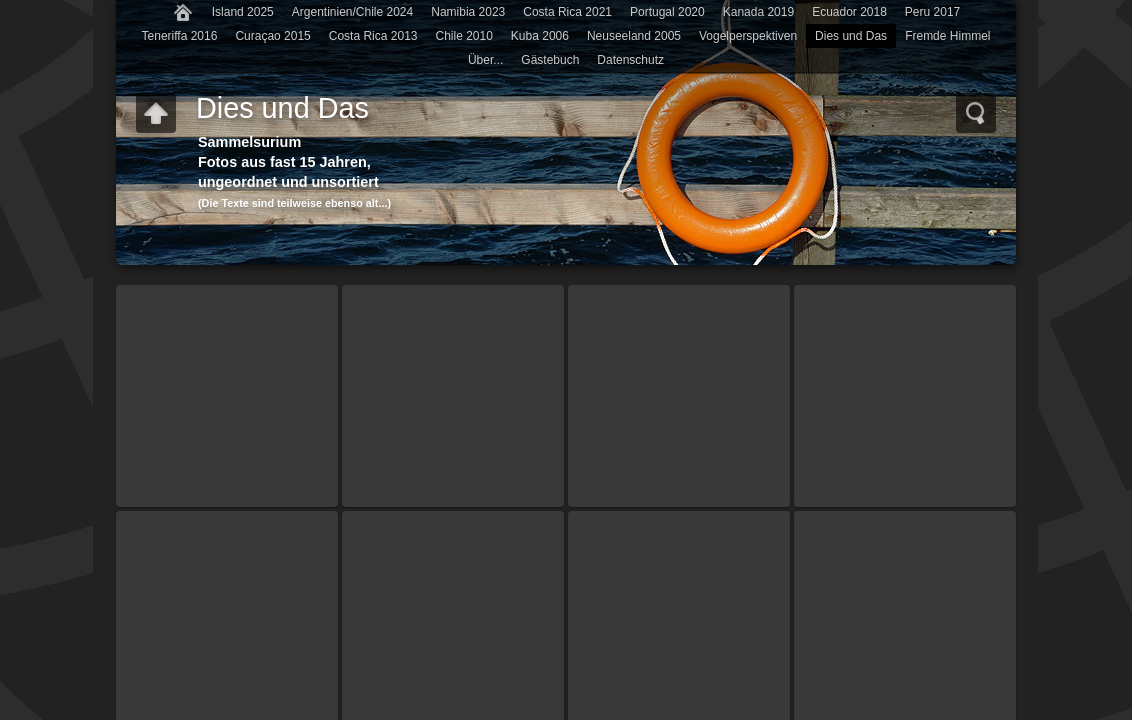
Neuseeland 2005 (634, 36)
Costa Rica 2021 (567, 12)
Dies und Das (851, 36)
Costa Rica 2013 (373, 36)
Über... (485, 60)
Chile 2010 (463, 36)
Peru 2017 (932, 12)
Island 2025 (243, 12)
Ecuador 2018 (849, 12)
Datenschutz (630, 60)
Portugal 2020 (667, 12)
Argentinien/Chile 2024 (352, 12)
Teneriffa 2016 (180, 36)
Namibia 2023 (468, 12)
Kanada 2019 (758, 12)
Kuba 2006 (540, 36)
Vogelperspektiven (748, 36)
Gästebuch (550, 60)
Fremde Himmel (947, 36)
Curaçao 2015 (272, 36)
